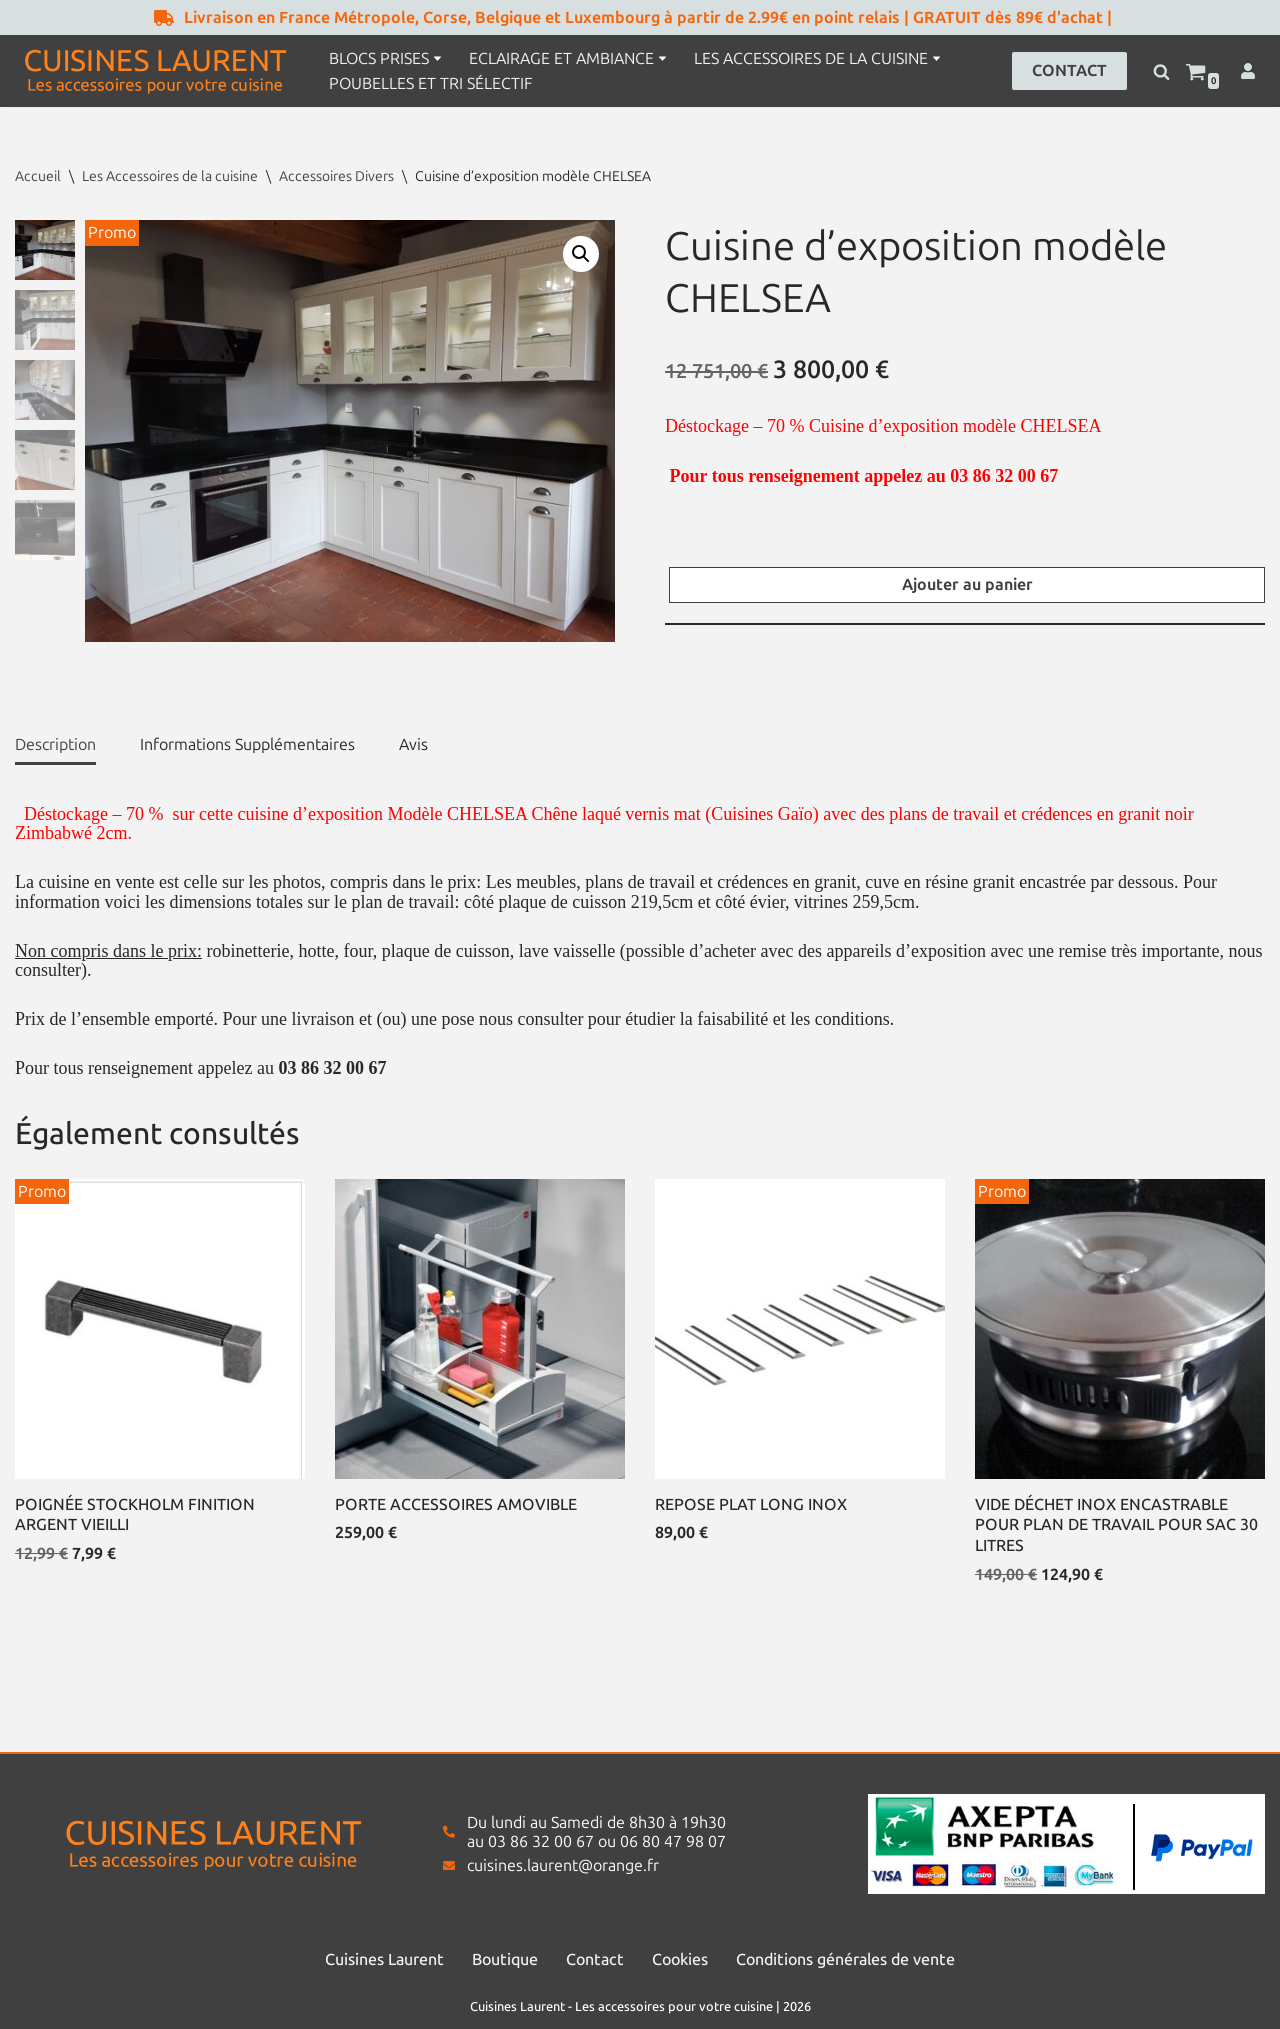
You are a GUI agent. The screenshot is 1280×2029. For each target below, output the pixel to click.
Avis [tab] (413, 744)
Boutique (505, 1959)
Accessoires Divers (336, 176)
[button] (437, 58)
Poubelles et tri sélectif (430, 83)
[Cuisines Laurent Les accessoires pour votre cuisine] (155, 71)
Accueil (38, 176)
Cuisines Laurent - (522, 2006)
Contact (595, 1959)
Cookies (680, 1959)
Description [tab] (55, 744)
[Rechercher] (1161, 71)
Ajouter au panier (967, 584)
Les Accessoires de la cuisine (170, 176)
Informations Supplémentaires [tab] (247, 744)
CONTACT (1069, 70)
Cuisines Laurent (384, 1959)
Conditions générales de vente (845, 1959)
